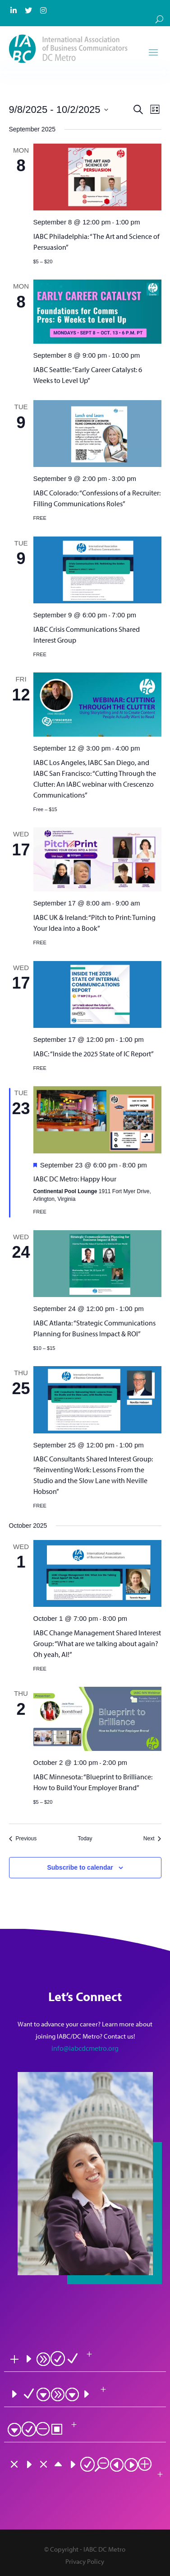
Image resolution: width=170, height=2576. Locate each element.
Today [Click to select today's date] (85, 1838)
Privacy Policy (84, 2561)
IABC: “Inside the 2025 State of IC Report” (93, 1053)
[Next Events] (152, 1839)
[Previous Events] (23, 1839)
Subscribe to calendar (80, 1867)
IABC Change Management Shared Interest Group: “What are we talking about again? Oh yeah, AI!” (97, 1643)
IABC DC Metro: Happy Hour (74, 1178)
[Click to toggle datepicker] (58, 109)
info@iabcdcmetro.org (85, 2048)
